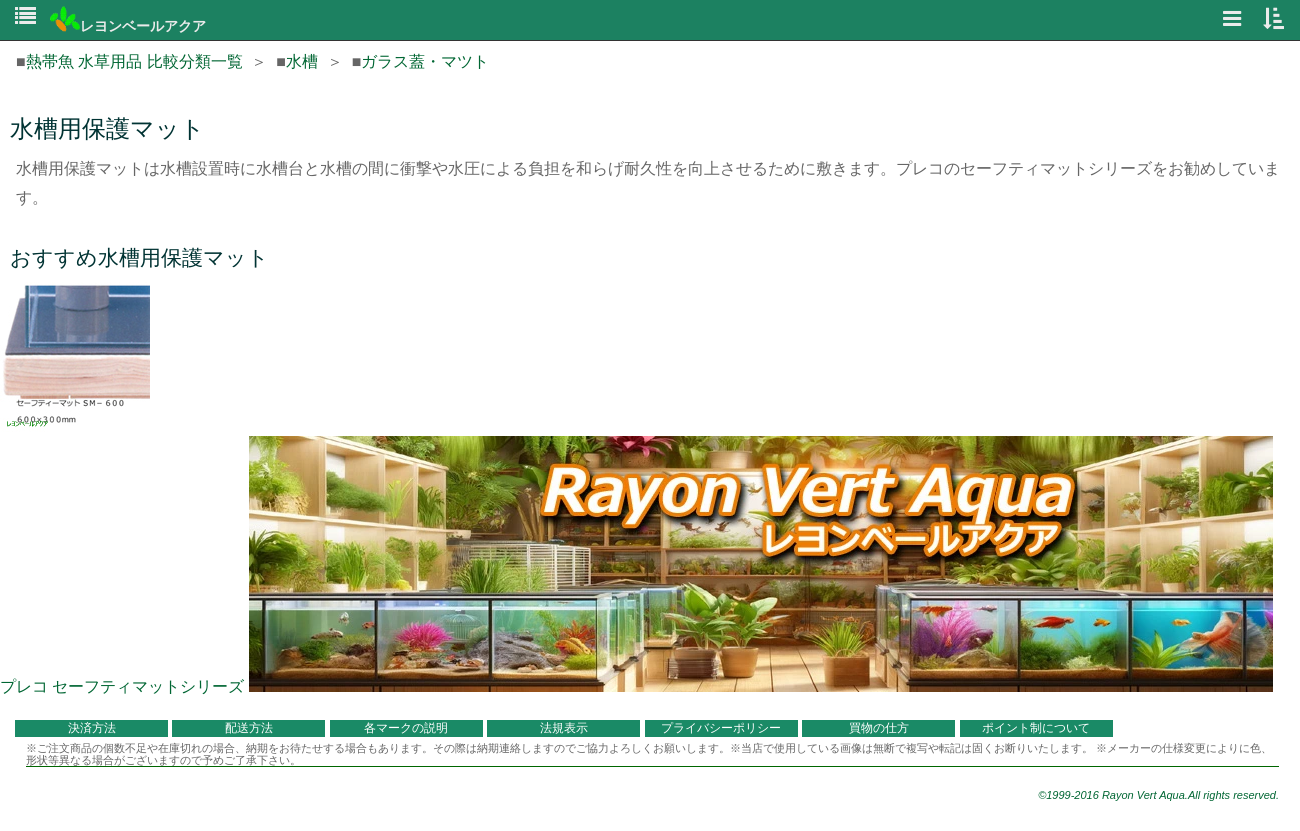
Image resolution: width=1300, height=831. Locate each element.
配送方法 (249, 728)
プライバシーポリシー (721, 728)
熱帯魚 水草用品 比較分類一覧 (134, 61)
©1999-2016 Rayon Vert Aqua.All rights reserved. (1158, 795)
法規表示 (564, 728)
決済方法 (92, 728)
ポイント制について (1036, 728)
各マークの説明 (406, 728)
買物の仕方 (879, 728)
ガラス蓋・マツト (425, 61)
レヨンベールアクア (128, 26)
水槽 (302, 61)
